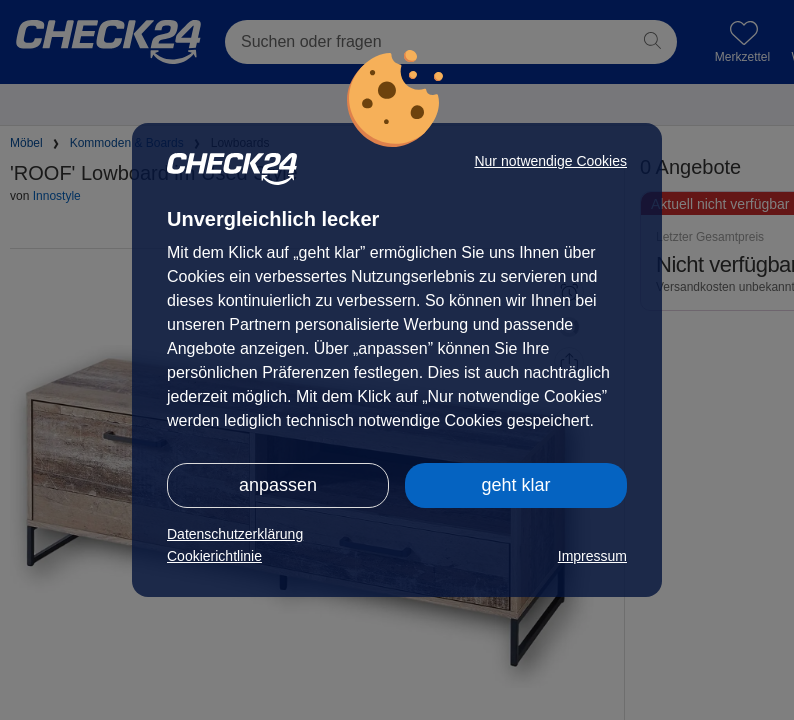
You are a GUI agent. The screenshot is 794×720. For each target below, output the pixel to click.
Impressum (592, 556)
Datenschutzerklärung (235, 534)
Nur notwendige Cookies (550, 161)
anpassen (278, 485)
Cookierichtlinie (214, 556)
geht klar (515, 485)
